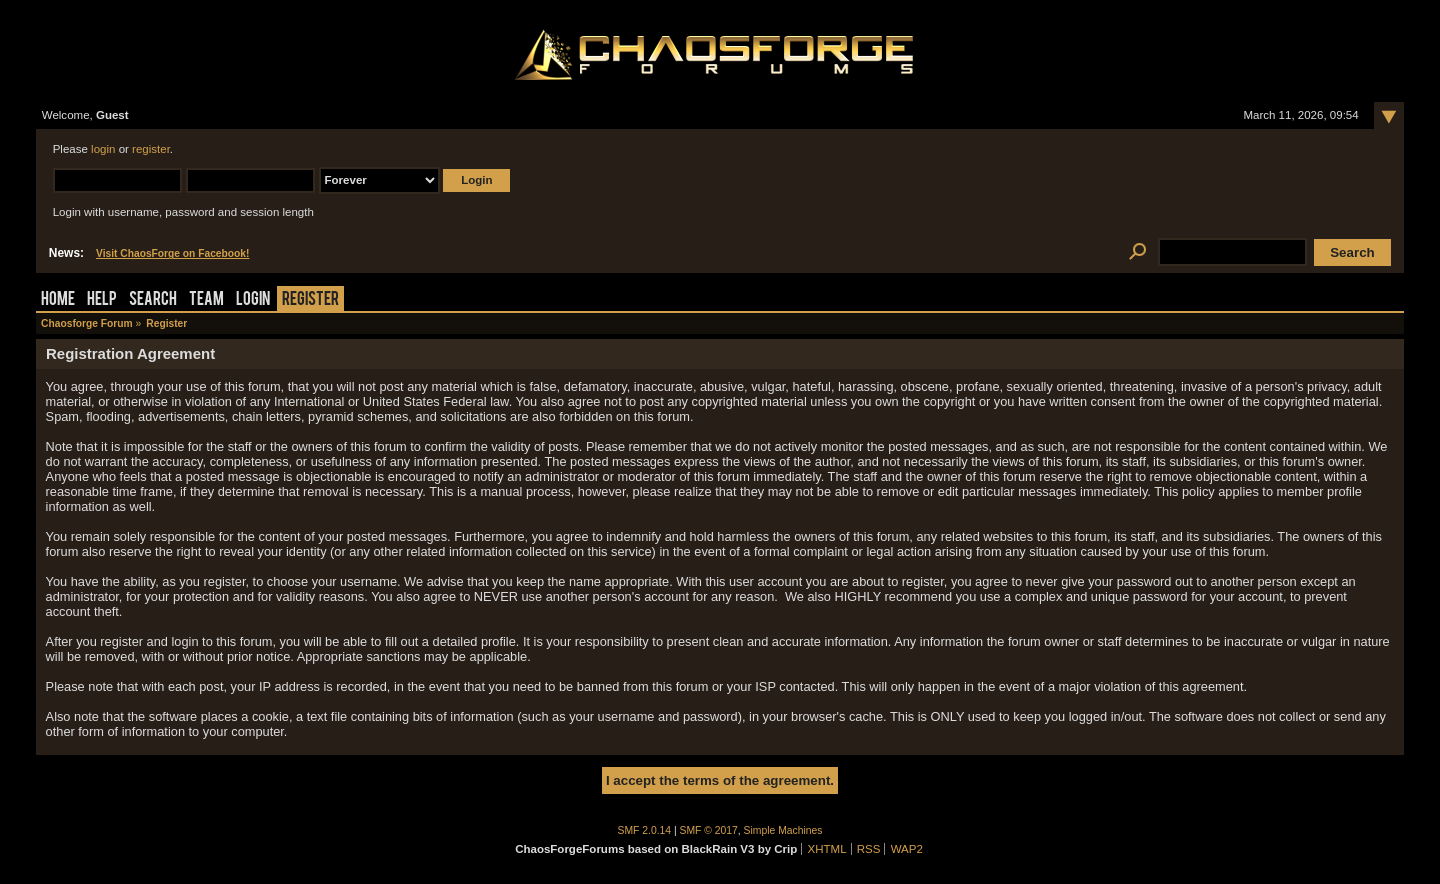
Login (253, 300)
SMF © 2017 (709, 830)
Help (102, 300)
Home (58, 300)
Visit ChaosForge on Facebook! (172, 253)
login (103, 149)
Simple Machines (783, 830)
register (151, 149)
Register (310, 300)
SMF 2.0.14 (645, 830)
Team (206, 300)
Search (153, 300)
